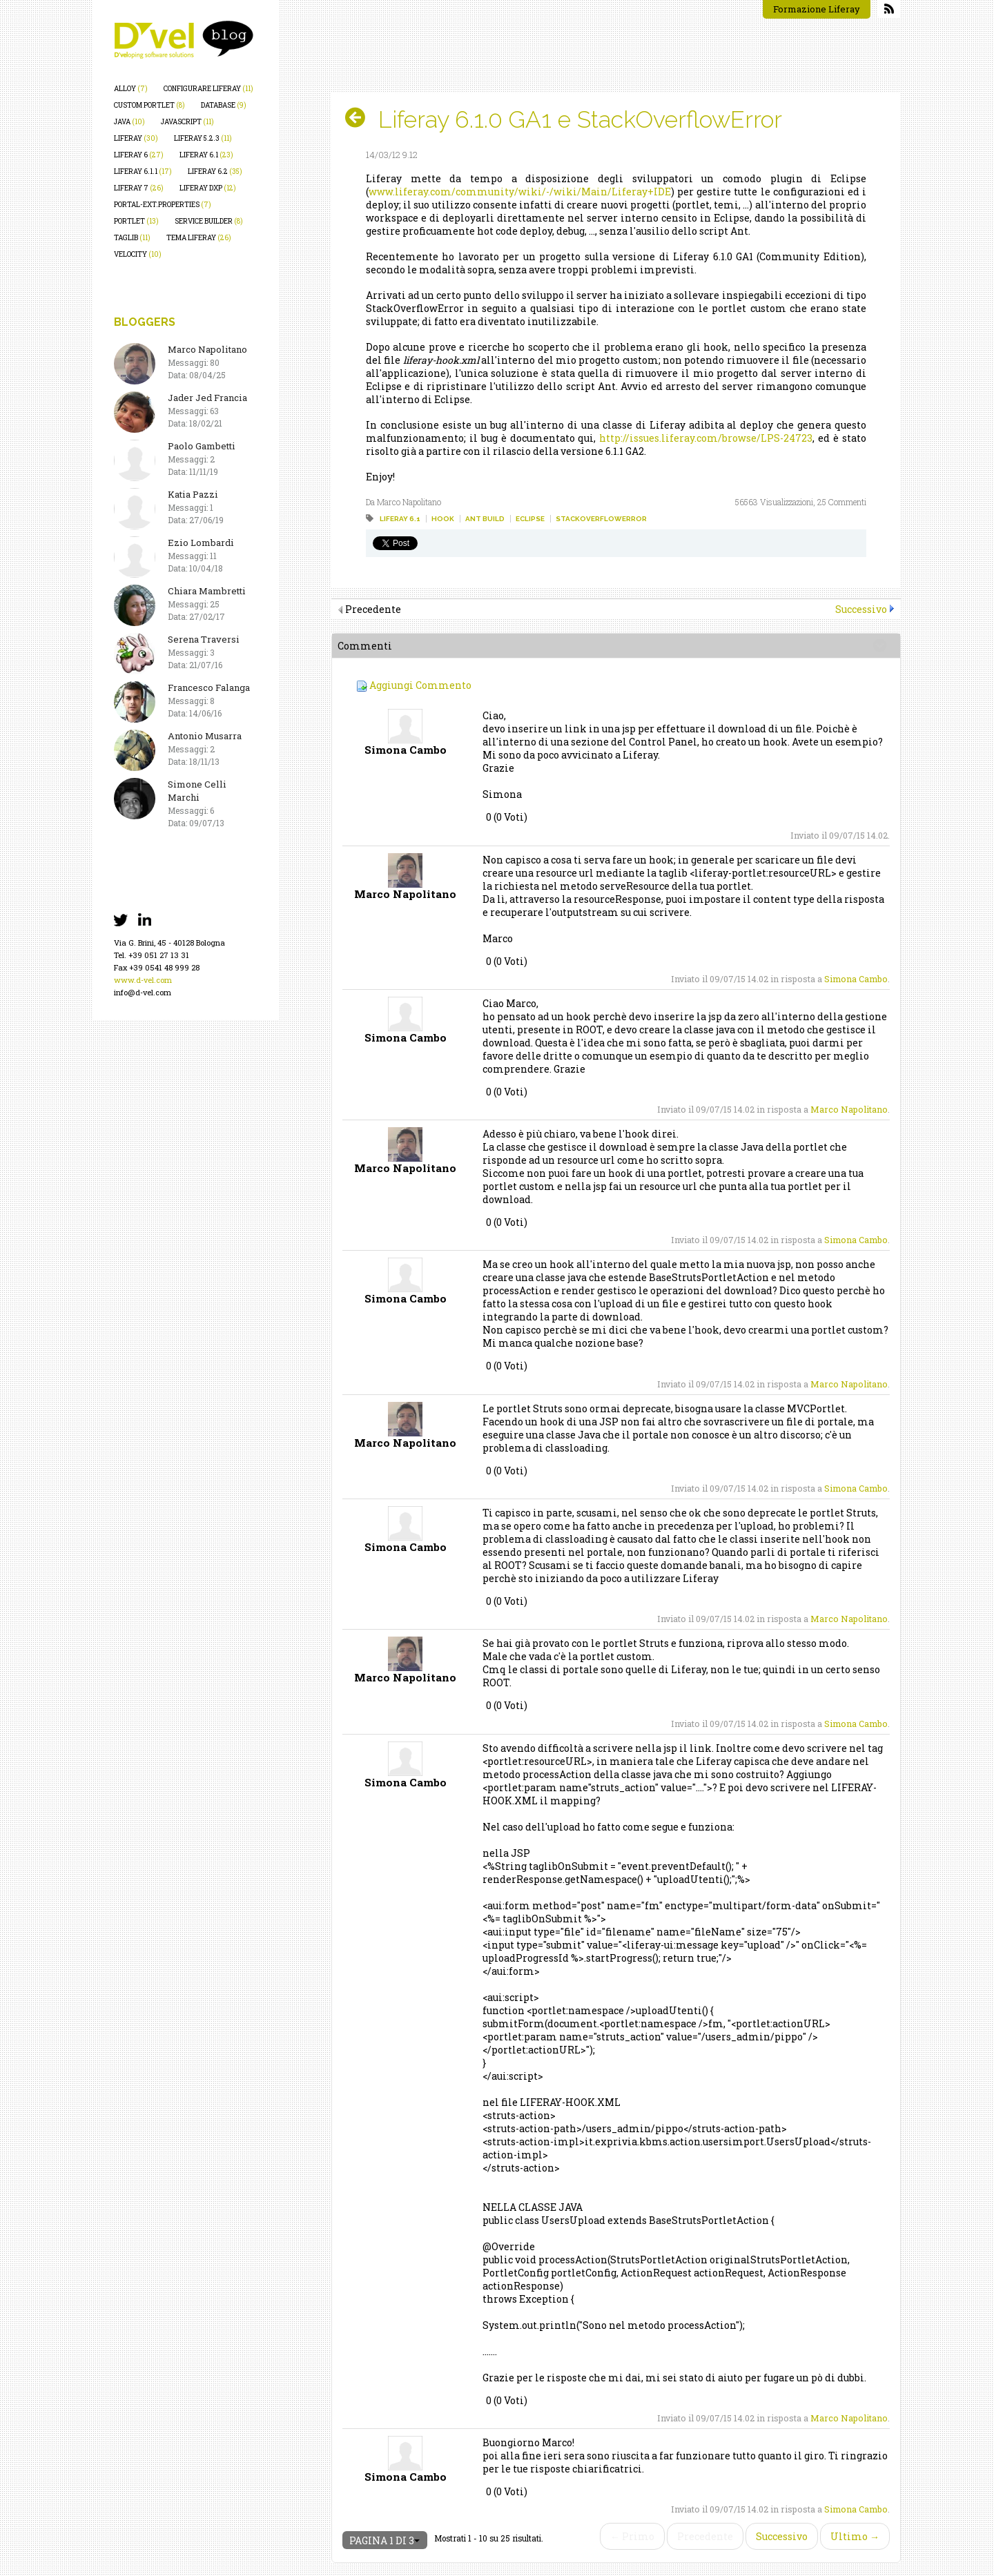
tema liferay (198, 237)
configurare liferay (208, 88)
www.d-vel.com (143, 980)
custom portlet (149, 105)
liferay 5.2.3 (203, 138)
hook (442, 519)
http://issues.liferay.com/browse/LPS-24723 (705, 438)
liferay (136, 138)
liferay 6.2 (215, 171)
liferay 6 (139, 154)
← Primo (632, 2536)
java (129, 121)
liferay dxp (207, 188)
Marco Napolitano (849, 1109)
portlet (136, 221)
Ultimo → (854, 2536)
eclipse (530, 519)
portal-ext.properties (162, 204)
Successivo (861, 609)
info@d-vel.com (142, 992)
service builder (209, 221)
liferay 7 (139, 188)
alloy (131, 88)
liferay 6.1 (206, 154)
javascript (187, 121)
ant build (485, 519)
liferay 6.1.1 (143, 171)
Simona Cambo (856, 978)
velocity (138, 254)
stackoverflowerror (601, 519)
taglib (132, 237)
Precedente (705, 2536)
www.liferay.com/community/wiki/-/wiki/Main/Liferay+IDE (520, 191)
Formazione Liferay (816, 9)
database (223, 105)
